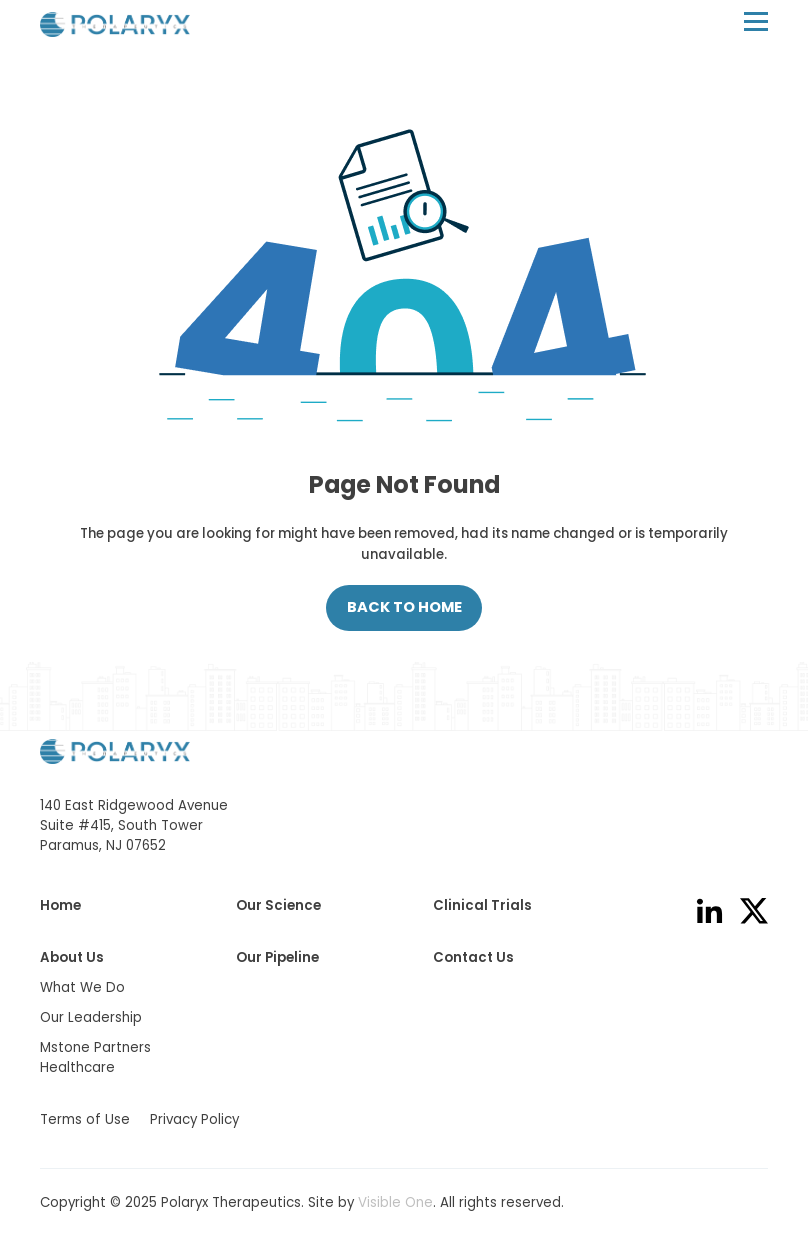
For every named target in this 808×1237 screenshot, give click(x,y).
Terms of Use (85, 1119)
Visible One (395, 1202)
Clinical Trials (482, 905)
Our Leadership (91, 1017)
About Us (72, 957)
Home (60, 905)
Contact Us (473, 957)
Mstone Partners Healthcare (95, 1057)
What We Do (82, 987)
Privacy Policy (194, 1119)
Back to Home (404, 607)
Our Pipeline (277, 957)
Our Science (278, 905)
